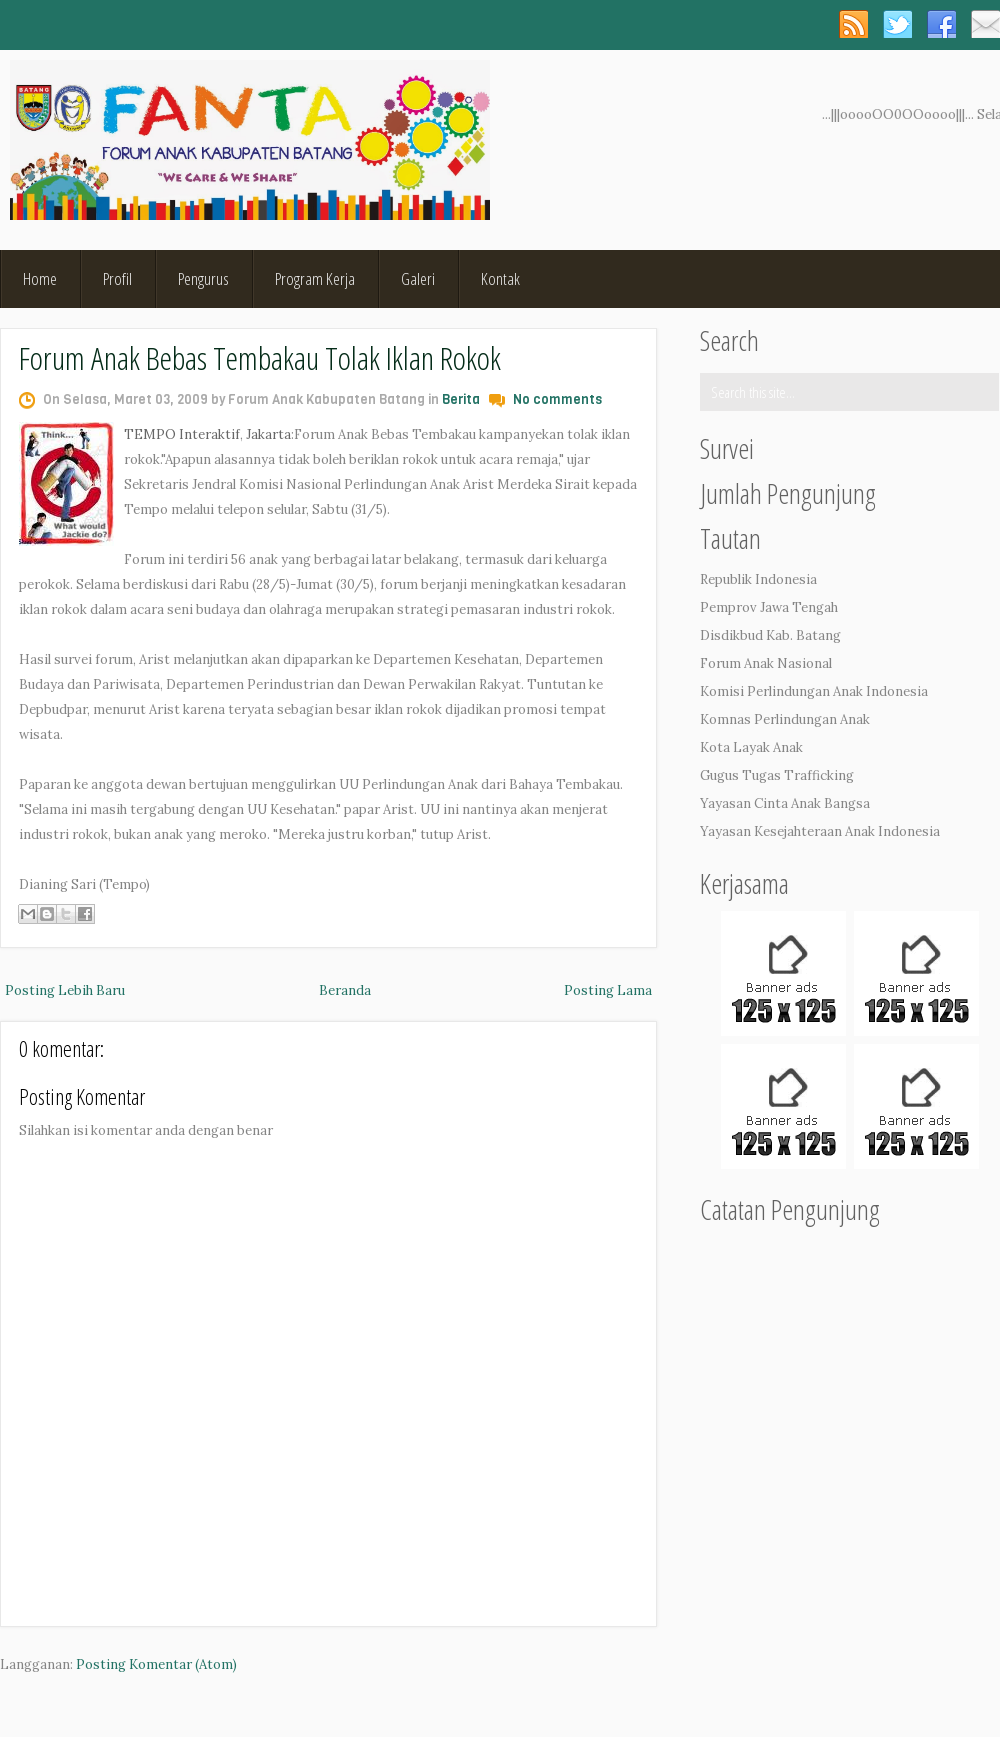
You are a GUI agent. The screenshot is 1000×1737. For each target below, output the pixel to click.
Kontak (500, 278)
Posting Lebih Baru (65, 990)
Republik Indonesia (758, 579)
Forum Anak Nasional (766, 663)
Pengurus (203, 278)
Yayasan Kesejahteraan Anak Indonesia (820, 831)
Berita (461, 399)
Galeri (418, 278)
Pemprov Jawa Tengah (769, 607)
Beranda (345, 990)
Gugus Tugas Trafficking (777, 775)
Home (40, 278)
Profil (117, 278)
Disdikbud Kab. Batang (770, 635)
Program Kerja (315, 278)
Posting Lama (608, 990)
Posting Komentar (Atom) (156, 1664)
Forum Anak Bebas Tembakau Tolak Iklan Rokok (260, 357)
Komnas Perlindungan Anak (785, 719)
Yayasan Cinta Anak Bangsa (785, 803)
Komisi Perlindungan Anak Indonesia (814, 691)
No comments (557, 399)
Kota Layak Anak (751, 747)
